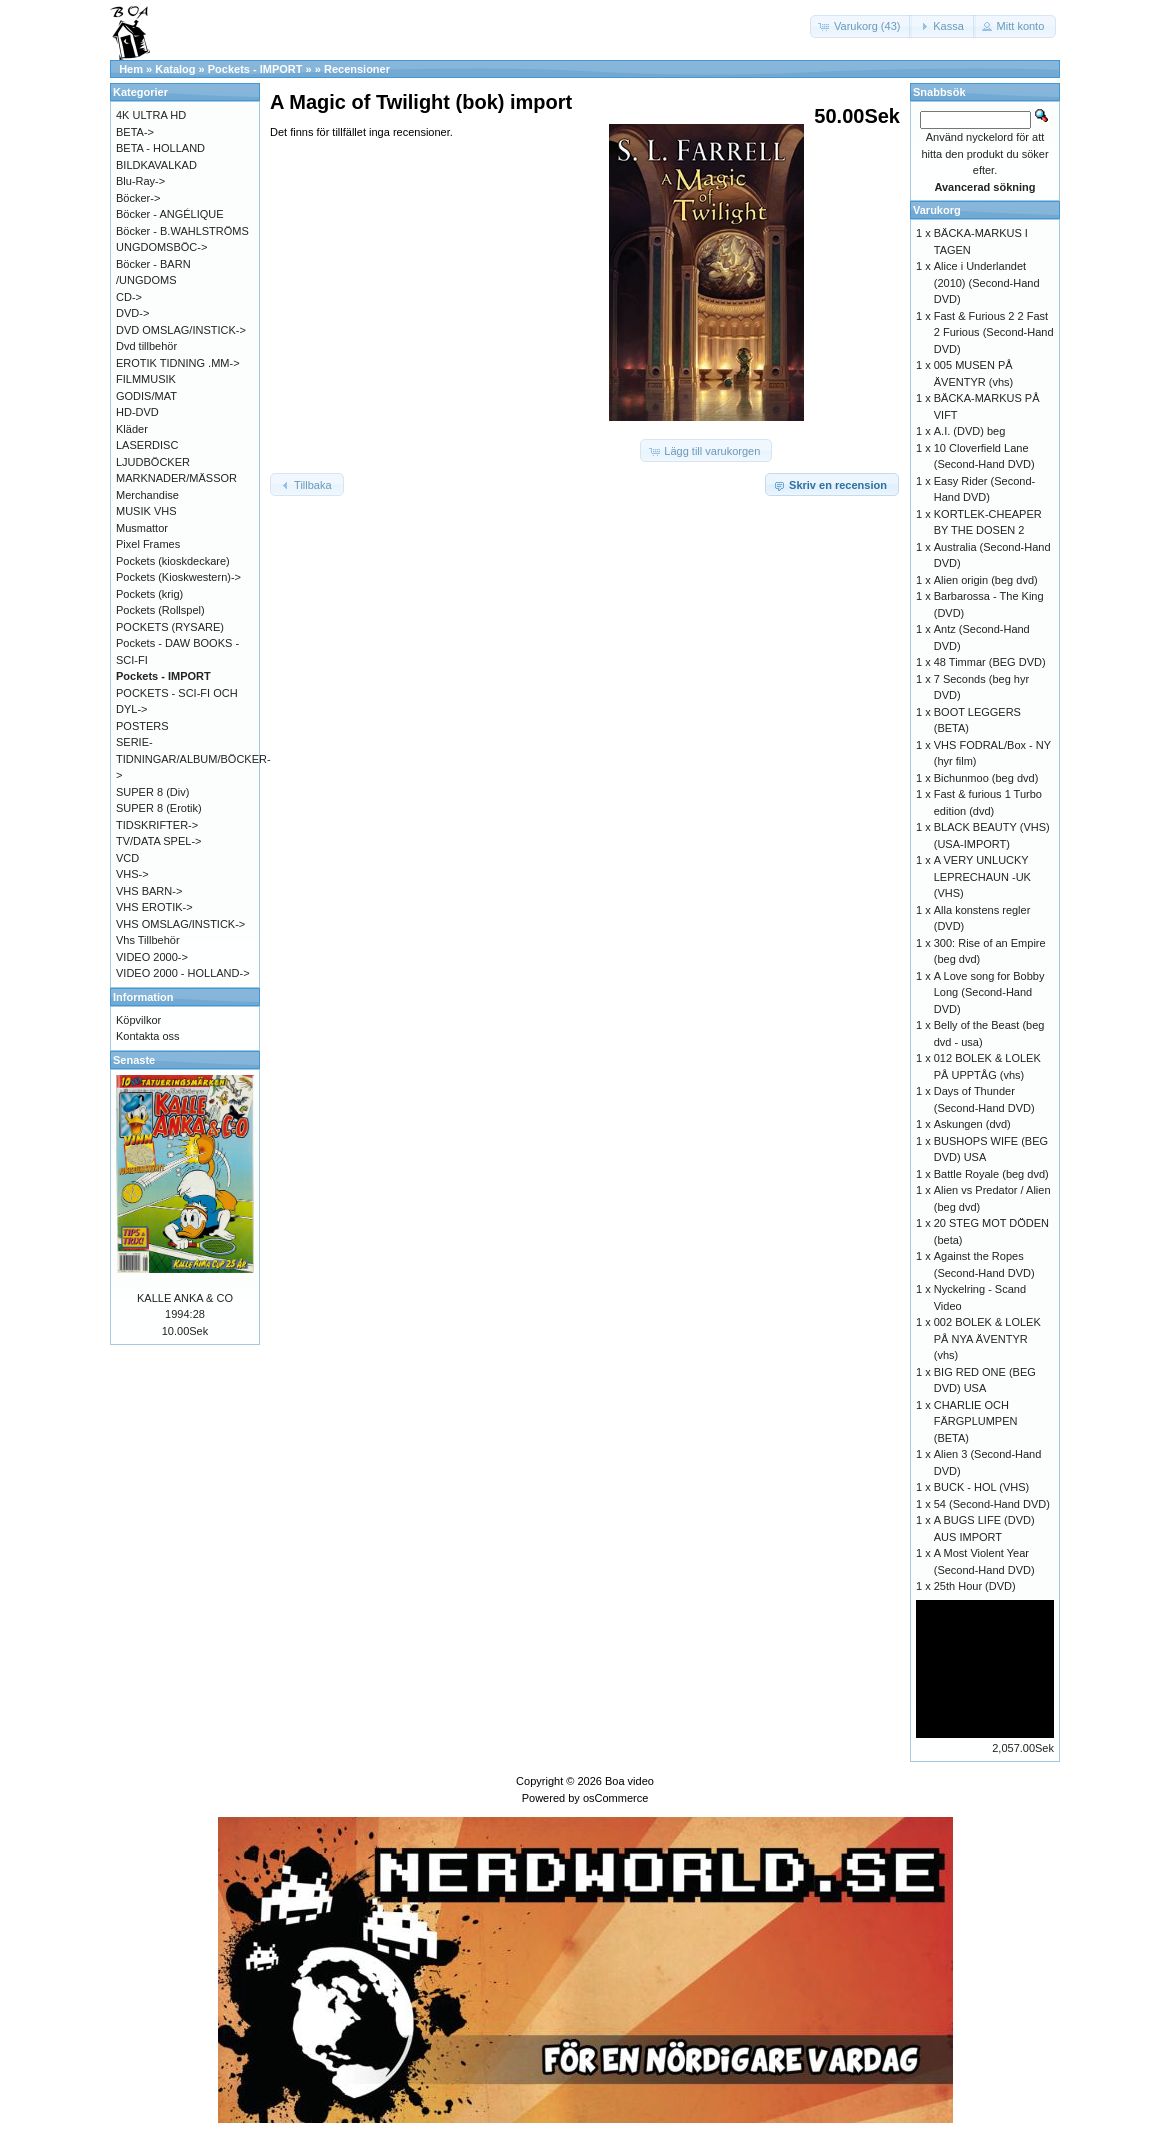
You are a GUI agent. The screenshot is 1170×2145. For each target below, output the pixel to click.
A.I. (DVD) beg (970, 431)
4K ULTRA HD (151, 115)
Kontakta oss (148, 1036)
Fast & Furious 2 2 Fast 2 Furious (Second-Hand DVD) (994, 332)
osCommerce (615, 1798)
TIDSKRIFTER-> (157, 825)
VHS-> (132, 874)
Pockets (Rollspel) (160, 610)
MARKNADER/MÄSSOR (176, 478)
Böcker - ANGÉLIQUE (170, 214)
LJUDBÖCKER (153, 462)
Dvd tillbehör (146, 346)
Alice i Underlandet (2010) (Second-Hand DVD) (987, 282)
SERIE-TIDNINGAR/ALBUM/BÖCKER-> (193, 758)
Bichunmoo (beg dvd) (986, 778)
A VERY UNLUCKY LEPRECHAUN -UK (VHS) (982, 876)
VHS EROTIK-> (154, 907)
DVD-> (132, 313)
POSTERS (142, 726)
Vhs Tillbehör (148, 940)
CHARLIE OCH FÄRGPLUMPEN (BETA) (976, 1421)
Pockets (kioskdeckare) (173, 561)
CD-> (129, 297)
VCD (127, 858)
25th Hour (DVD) (975, 1586)
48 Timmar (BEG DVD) (990, 662)
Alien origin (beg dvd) (986, 580)
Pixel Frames (148, 544)
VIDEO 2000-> (152, 957)
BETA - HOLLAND (160, 148)
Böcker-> (138, 198)
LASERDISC (147, 445)
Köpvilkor (138, 1020)
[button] (861, 26)
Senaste (134, 1060)
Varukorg (937, 210)
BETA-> (135, 132)
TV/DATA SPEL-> (158, 841)
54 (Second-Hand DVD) (992, 1504)
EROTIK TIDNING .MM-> (178, 363)
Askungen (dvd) (972, 1124)
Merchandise (147, 495)
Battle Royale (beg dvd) (991, 1174)
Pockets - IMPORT (255, 69)
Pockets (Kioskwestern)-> (178, 577)
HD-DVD (137, 412)
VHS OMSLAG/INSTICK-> (180, 924)
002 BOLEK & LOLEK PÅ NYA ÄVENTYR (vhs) (987, 1338)
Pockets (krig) (149, 594)
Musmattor (142, 528)
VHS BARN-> (149, 891)
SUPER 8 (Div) (152, 792)
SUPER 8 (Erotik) (159, 808)
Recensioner (357, 69)
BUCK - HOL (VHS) (982, 1487)
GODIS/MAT (146, 396)
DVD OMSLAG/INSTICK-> (181, 330)
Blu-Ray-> (140, 181)
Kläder (132, 429)
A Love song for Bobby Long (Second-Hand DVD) (989, 992)
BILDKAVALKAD (156, 165)
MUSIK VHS (146, 511)
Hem (131, 69)
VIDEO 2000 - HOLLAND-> (183, 973)
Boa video (629, 1781)
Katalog (175, 69)
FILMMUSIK (146, 379)
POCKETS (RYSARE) (170, 627)
